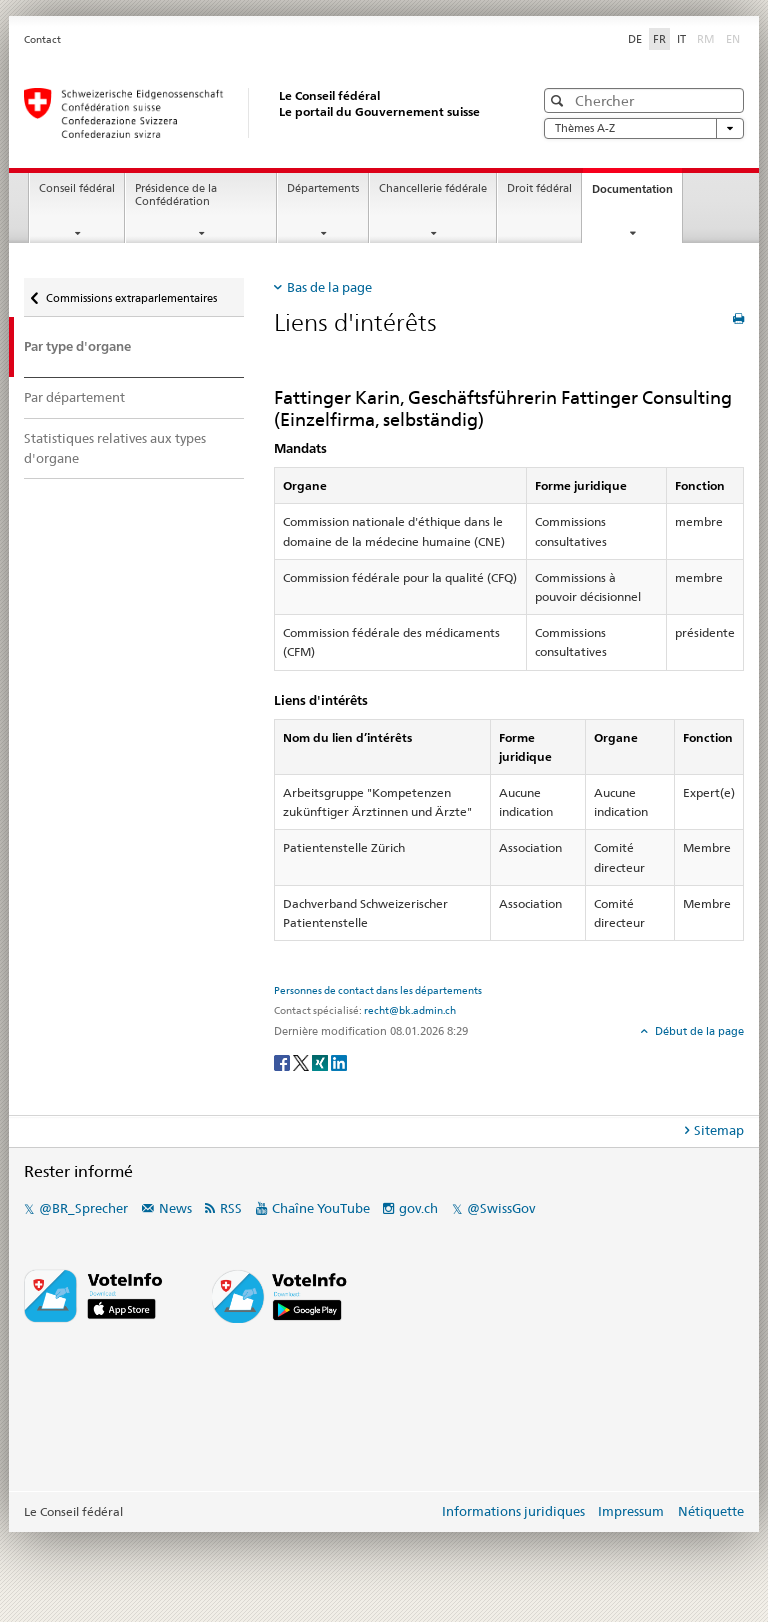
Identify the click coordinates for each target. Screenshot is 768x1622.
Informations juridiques (513, 1511)
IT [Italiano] (681, 39)
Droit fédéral (539, 188)
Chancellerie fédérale (433, 188)
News (175, 1208)
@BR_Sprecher (83, 1208)
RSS (231, 1208)
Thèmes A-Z (644, 128)
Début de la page (698, 1031)
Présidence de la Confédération (176, 195)
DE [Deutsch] (635, 39)
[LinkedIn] (339, 1061)
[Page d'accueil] (259, 113)
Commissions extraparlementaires (131, 298)
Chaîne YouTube (321, 1208)
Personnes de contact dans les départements (378, 990)
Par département (74, 397)
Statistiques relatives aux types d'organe (115, 448)
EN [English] (733, 39)
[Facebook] (283, 1061)
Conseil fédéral (77, 188)
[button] (559, 100)
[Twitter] (302, 1061)
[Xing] (321, 1061)
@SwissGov (501, 1208)
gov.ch (418, 1208)
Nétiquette (711, 1511)
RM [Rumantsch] (706, 39)
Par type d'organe (77, 346)
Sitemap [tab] (719, 1130)
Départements (323, 188)
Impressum (631, 1511)
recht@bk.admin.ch (410, 1010)
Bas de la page (329, 287)
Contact (42, 39)
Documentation (637, 194)
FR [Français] (659, 39)
